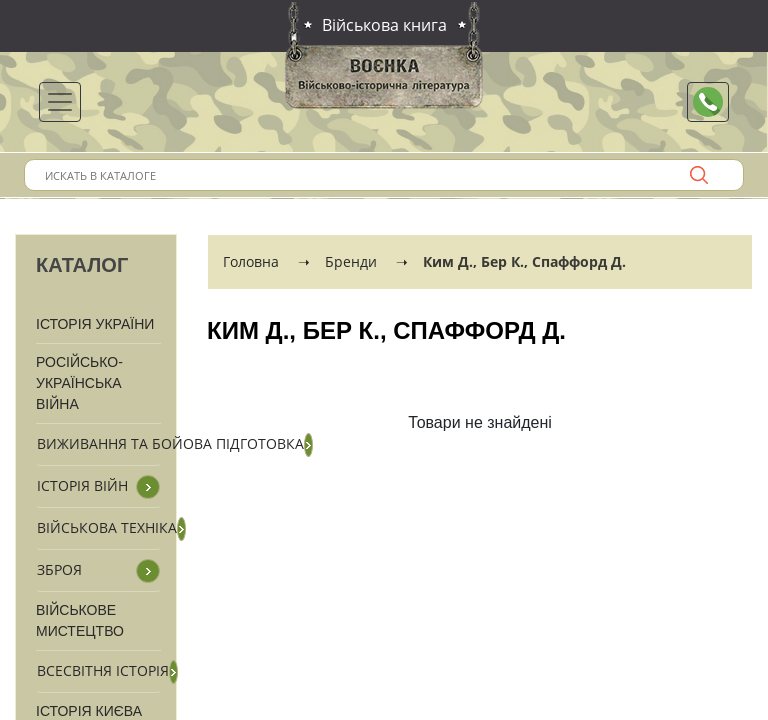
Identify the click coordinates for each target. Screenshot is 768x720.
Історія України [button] (95, 324)
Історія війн (82, 485)
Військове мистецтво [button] (80, 620)
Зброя (59, 569)
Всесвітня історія (103, 670)
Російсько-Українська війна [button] (79, 383)
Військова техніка (107, 527)
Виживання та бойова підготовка (170, 443)
